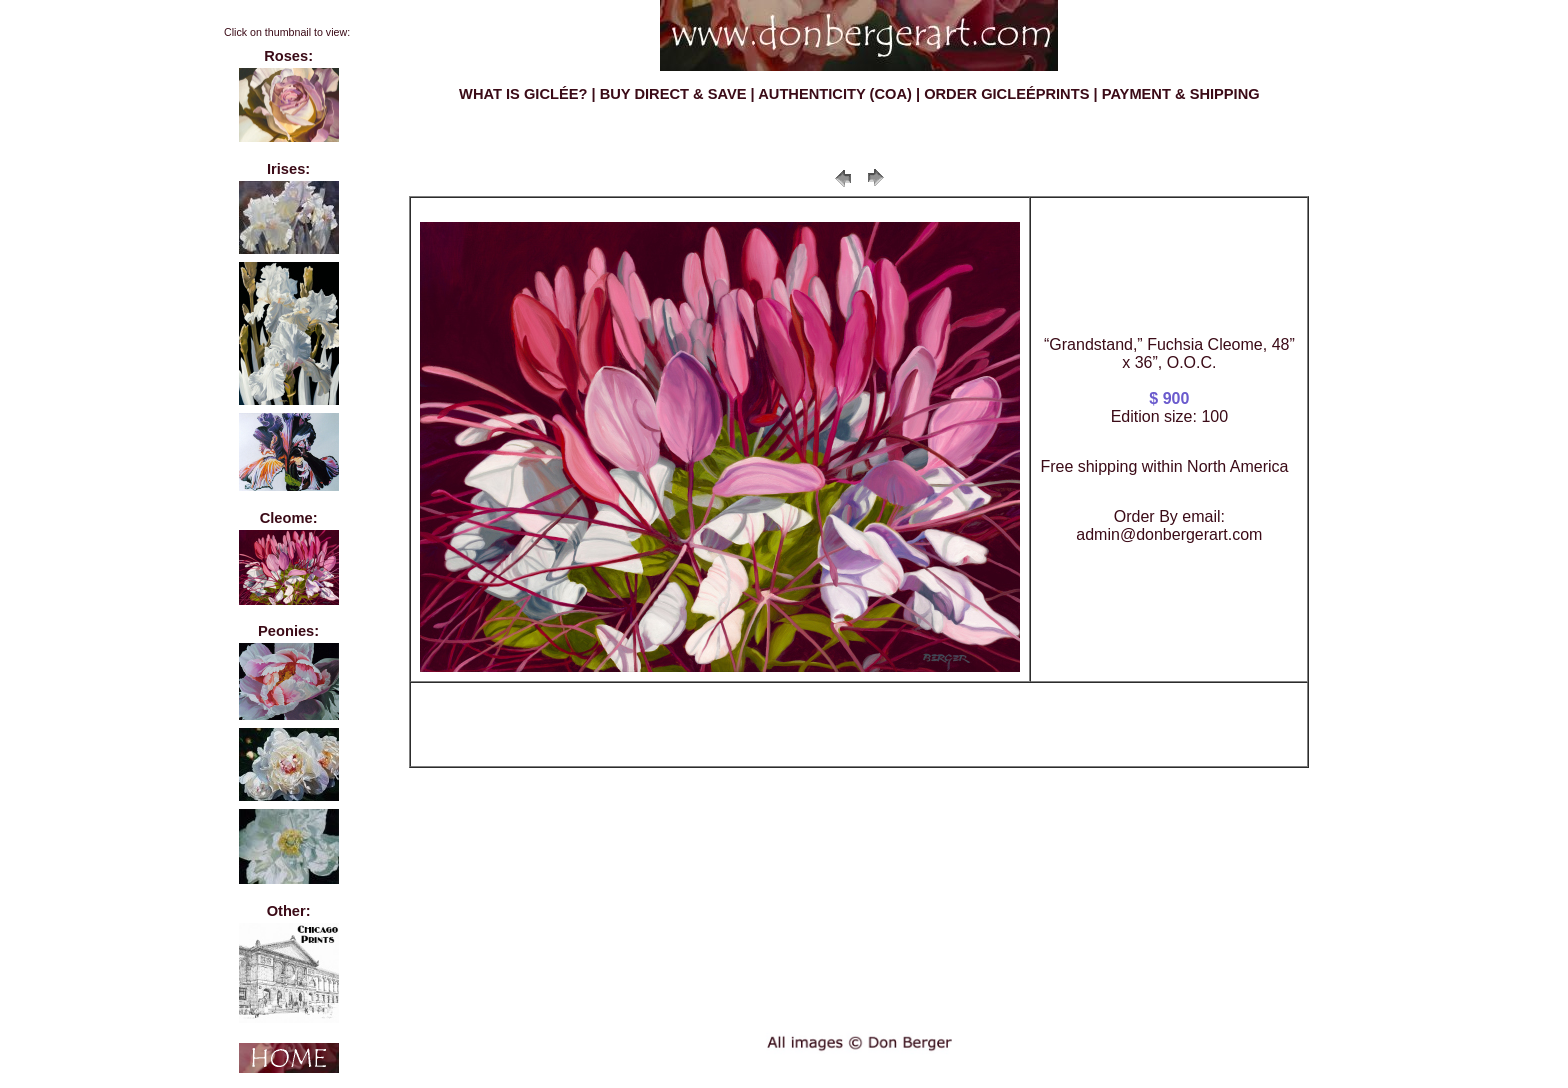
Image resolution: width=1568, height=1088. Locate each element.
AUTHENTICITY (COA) (835, 94)
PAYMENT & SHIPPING (1181, 94)
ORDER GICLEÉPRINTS (1006, 94)
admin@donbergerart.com (1169, 534)
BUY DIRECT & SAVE (673, 94)
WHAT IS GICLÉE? (523, 94)
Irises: (288, 169)
